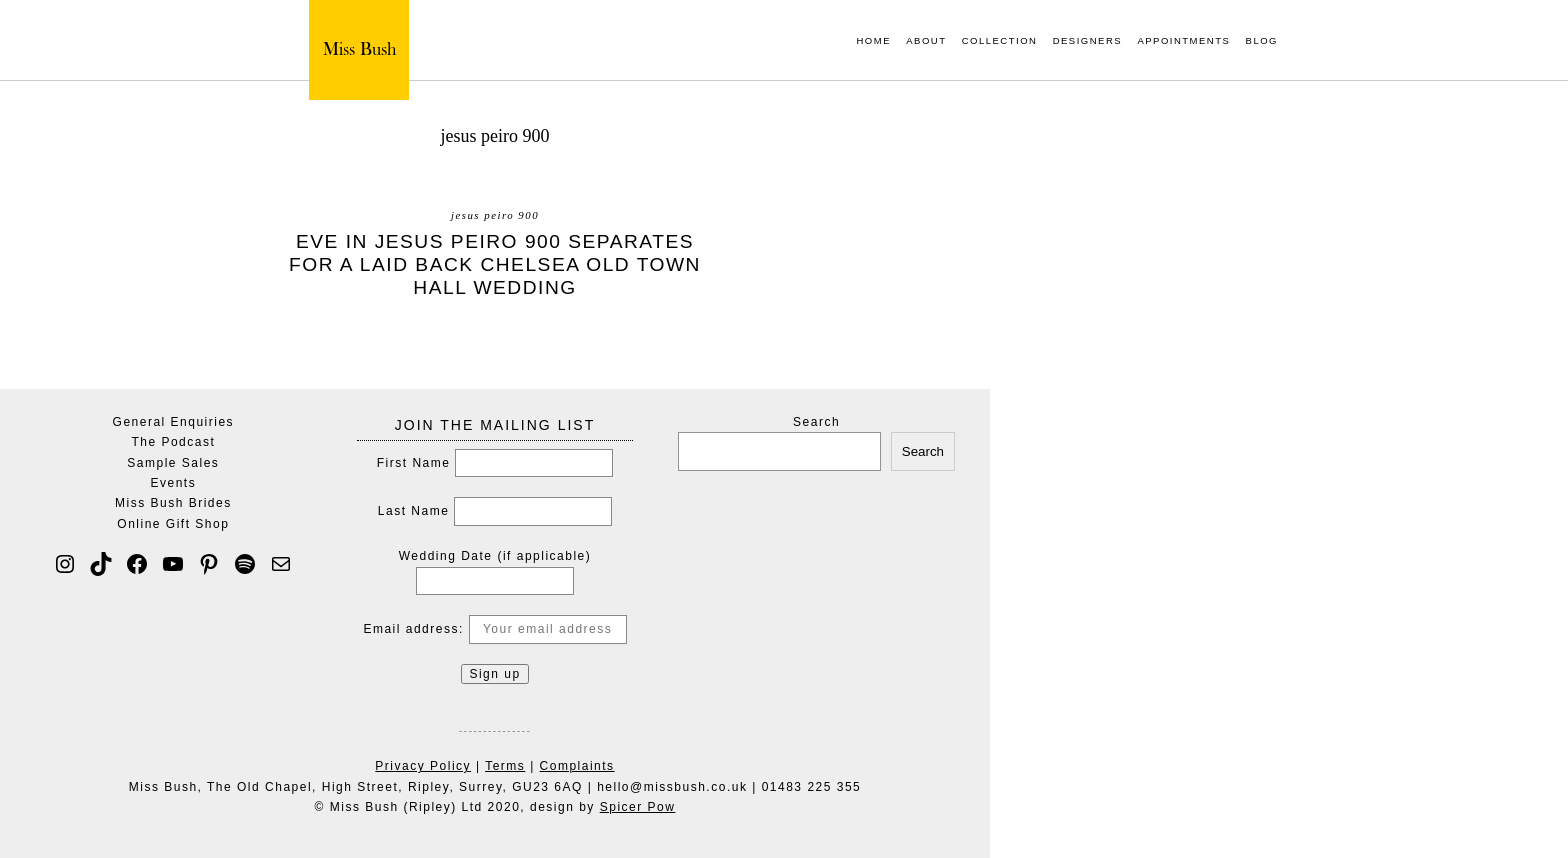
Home (873, 41)
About (926, 41)
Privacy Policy (423, 766)
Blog (1262, 41)
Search (816, 422)
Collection (1000, 41)
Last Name (414, 511)
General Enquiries (174, 422)
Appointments (1183, 41)
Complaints (577, 766)
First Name (414, 463)
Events (174, 483)
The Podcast (173, 442)
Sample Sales (173, 463)
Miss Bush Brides (173, 503)
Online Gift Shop (173, 524)
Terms (505, 766)
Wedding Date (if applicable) (495, 556)
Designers (1087, 41)
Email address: (494, 629)
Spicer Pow (638, 807)
